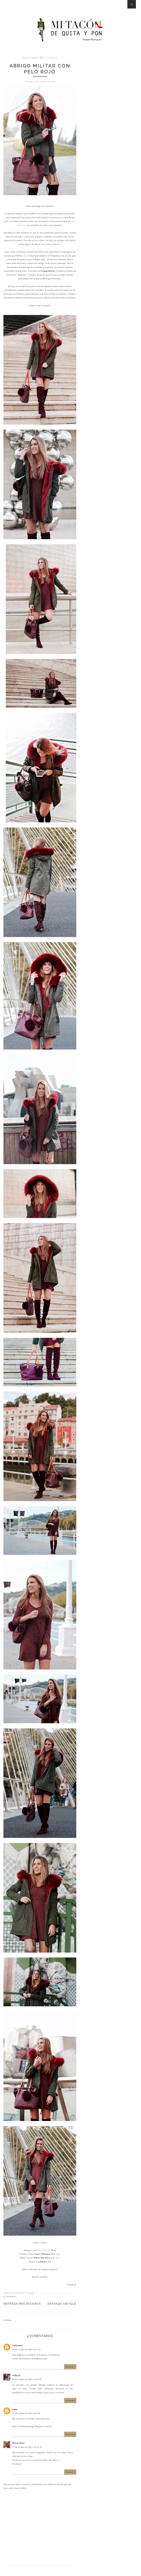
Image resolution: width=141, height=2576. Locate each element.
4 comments (9, 2296)
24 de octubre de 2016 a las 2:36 (26, 2349)
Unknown (17, 2345)
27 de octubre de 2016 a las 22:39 (27, 2447)
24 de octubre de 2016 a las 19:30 (26, 2379)
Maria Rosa (18, 2443)
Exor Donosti (44, 2250)
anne (15, 2409)
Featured (30, 58)
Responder (70, 2366)
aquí (58, 2254)
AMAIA (16, 2375)
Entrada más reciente (22, 2303)
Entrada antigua (62, 2303)
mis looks (48, 58)
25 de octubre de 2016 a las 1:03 (26, 2413)
